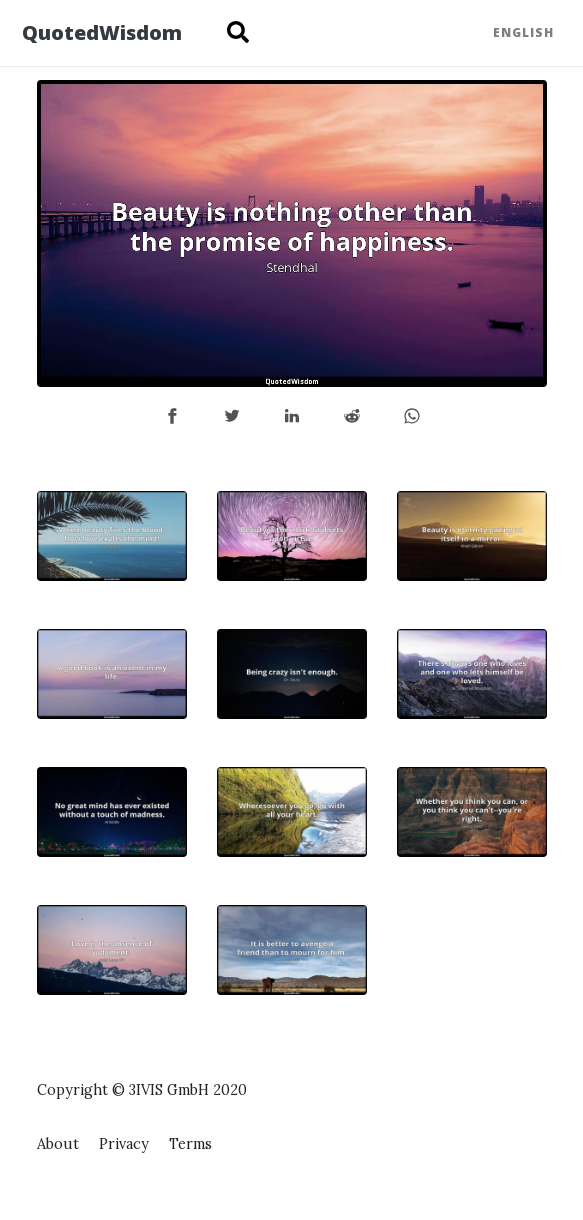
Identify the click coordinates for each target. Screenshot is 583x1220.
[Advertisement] (472, 967)
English (523, 32)
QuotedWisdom (102, 32)
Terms (190, 1144)
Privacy (124, 1144)
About (58, 1144)
